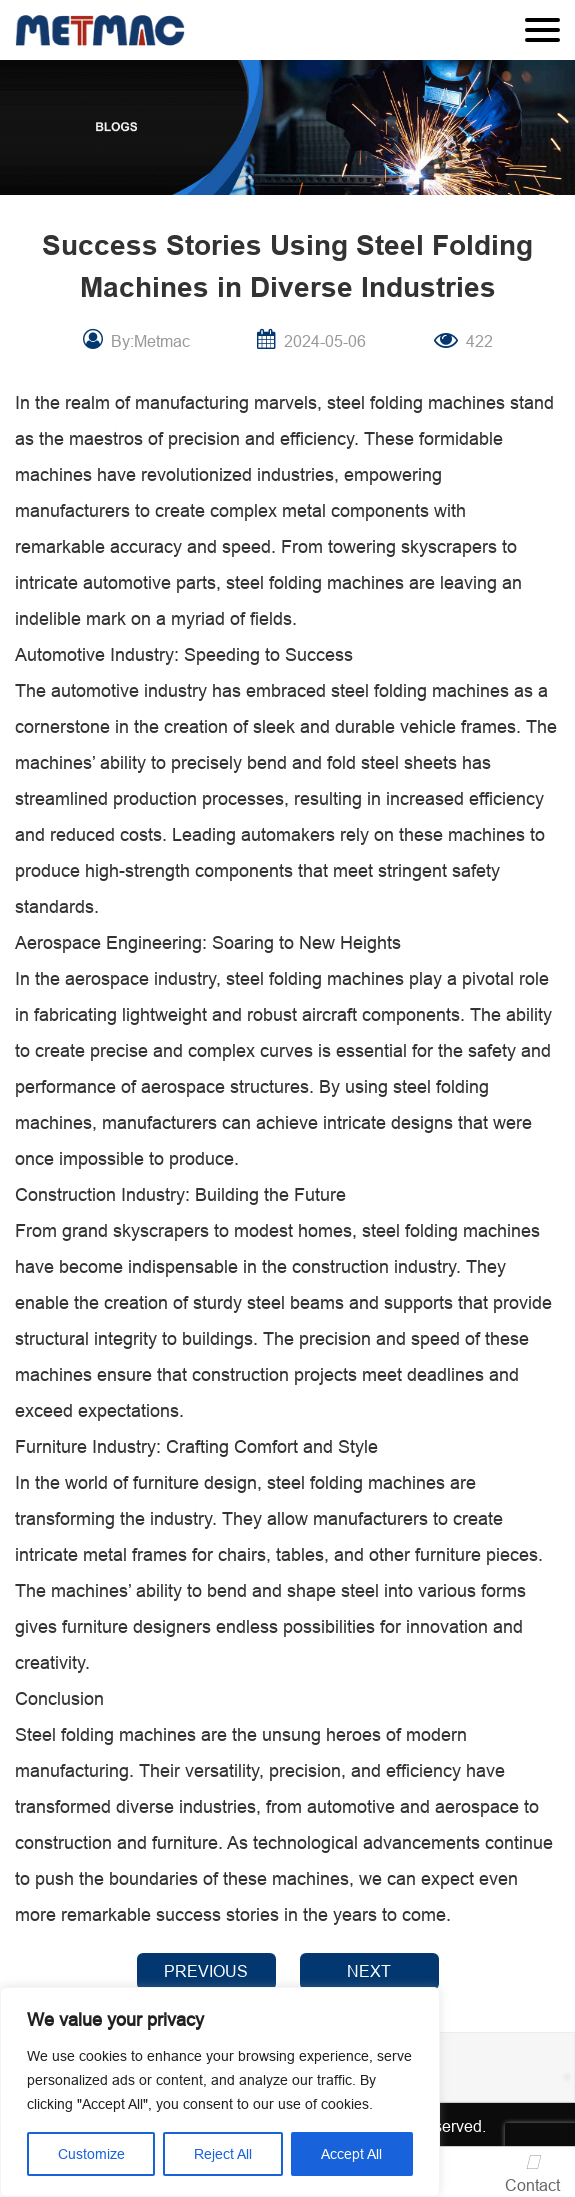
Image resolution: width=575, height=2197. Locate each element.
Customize (91, 2154)
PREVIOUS (206, 1971)
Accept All (351, 2154)
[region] (220, 2092)
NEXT (369, 1971)
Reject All (223, 2154)
